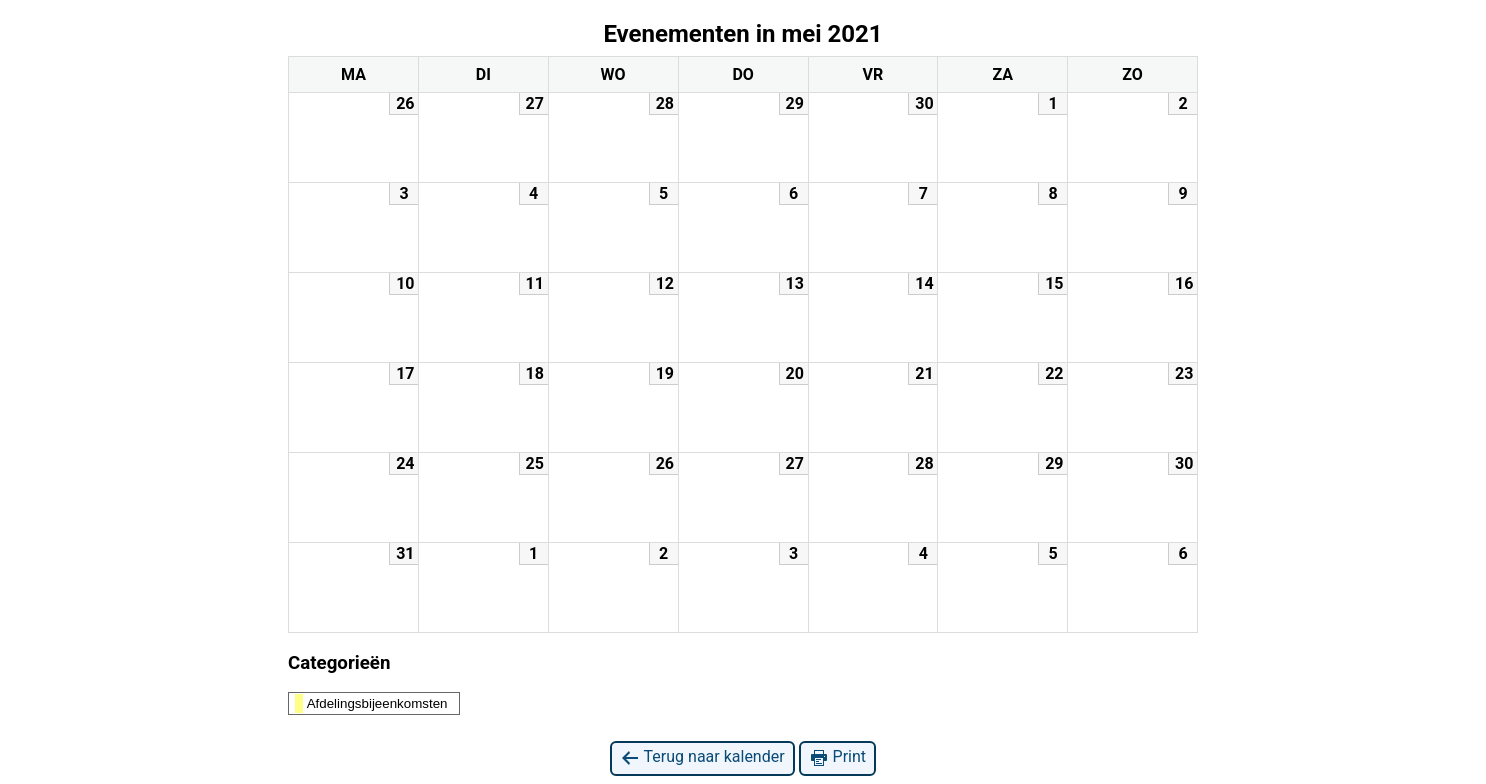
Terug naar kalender (702, 757)
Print (837, 757)
